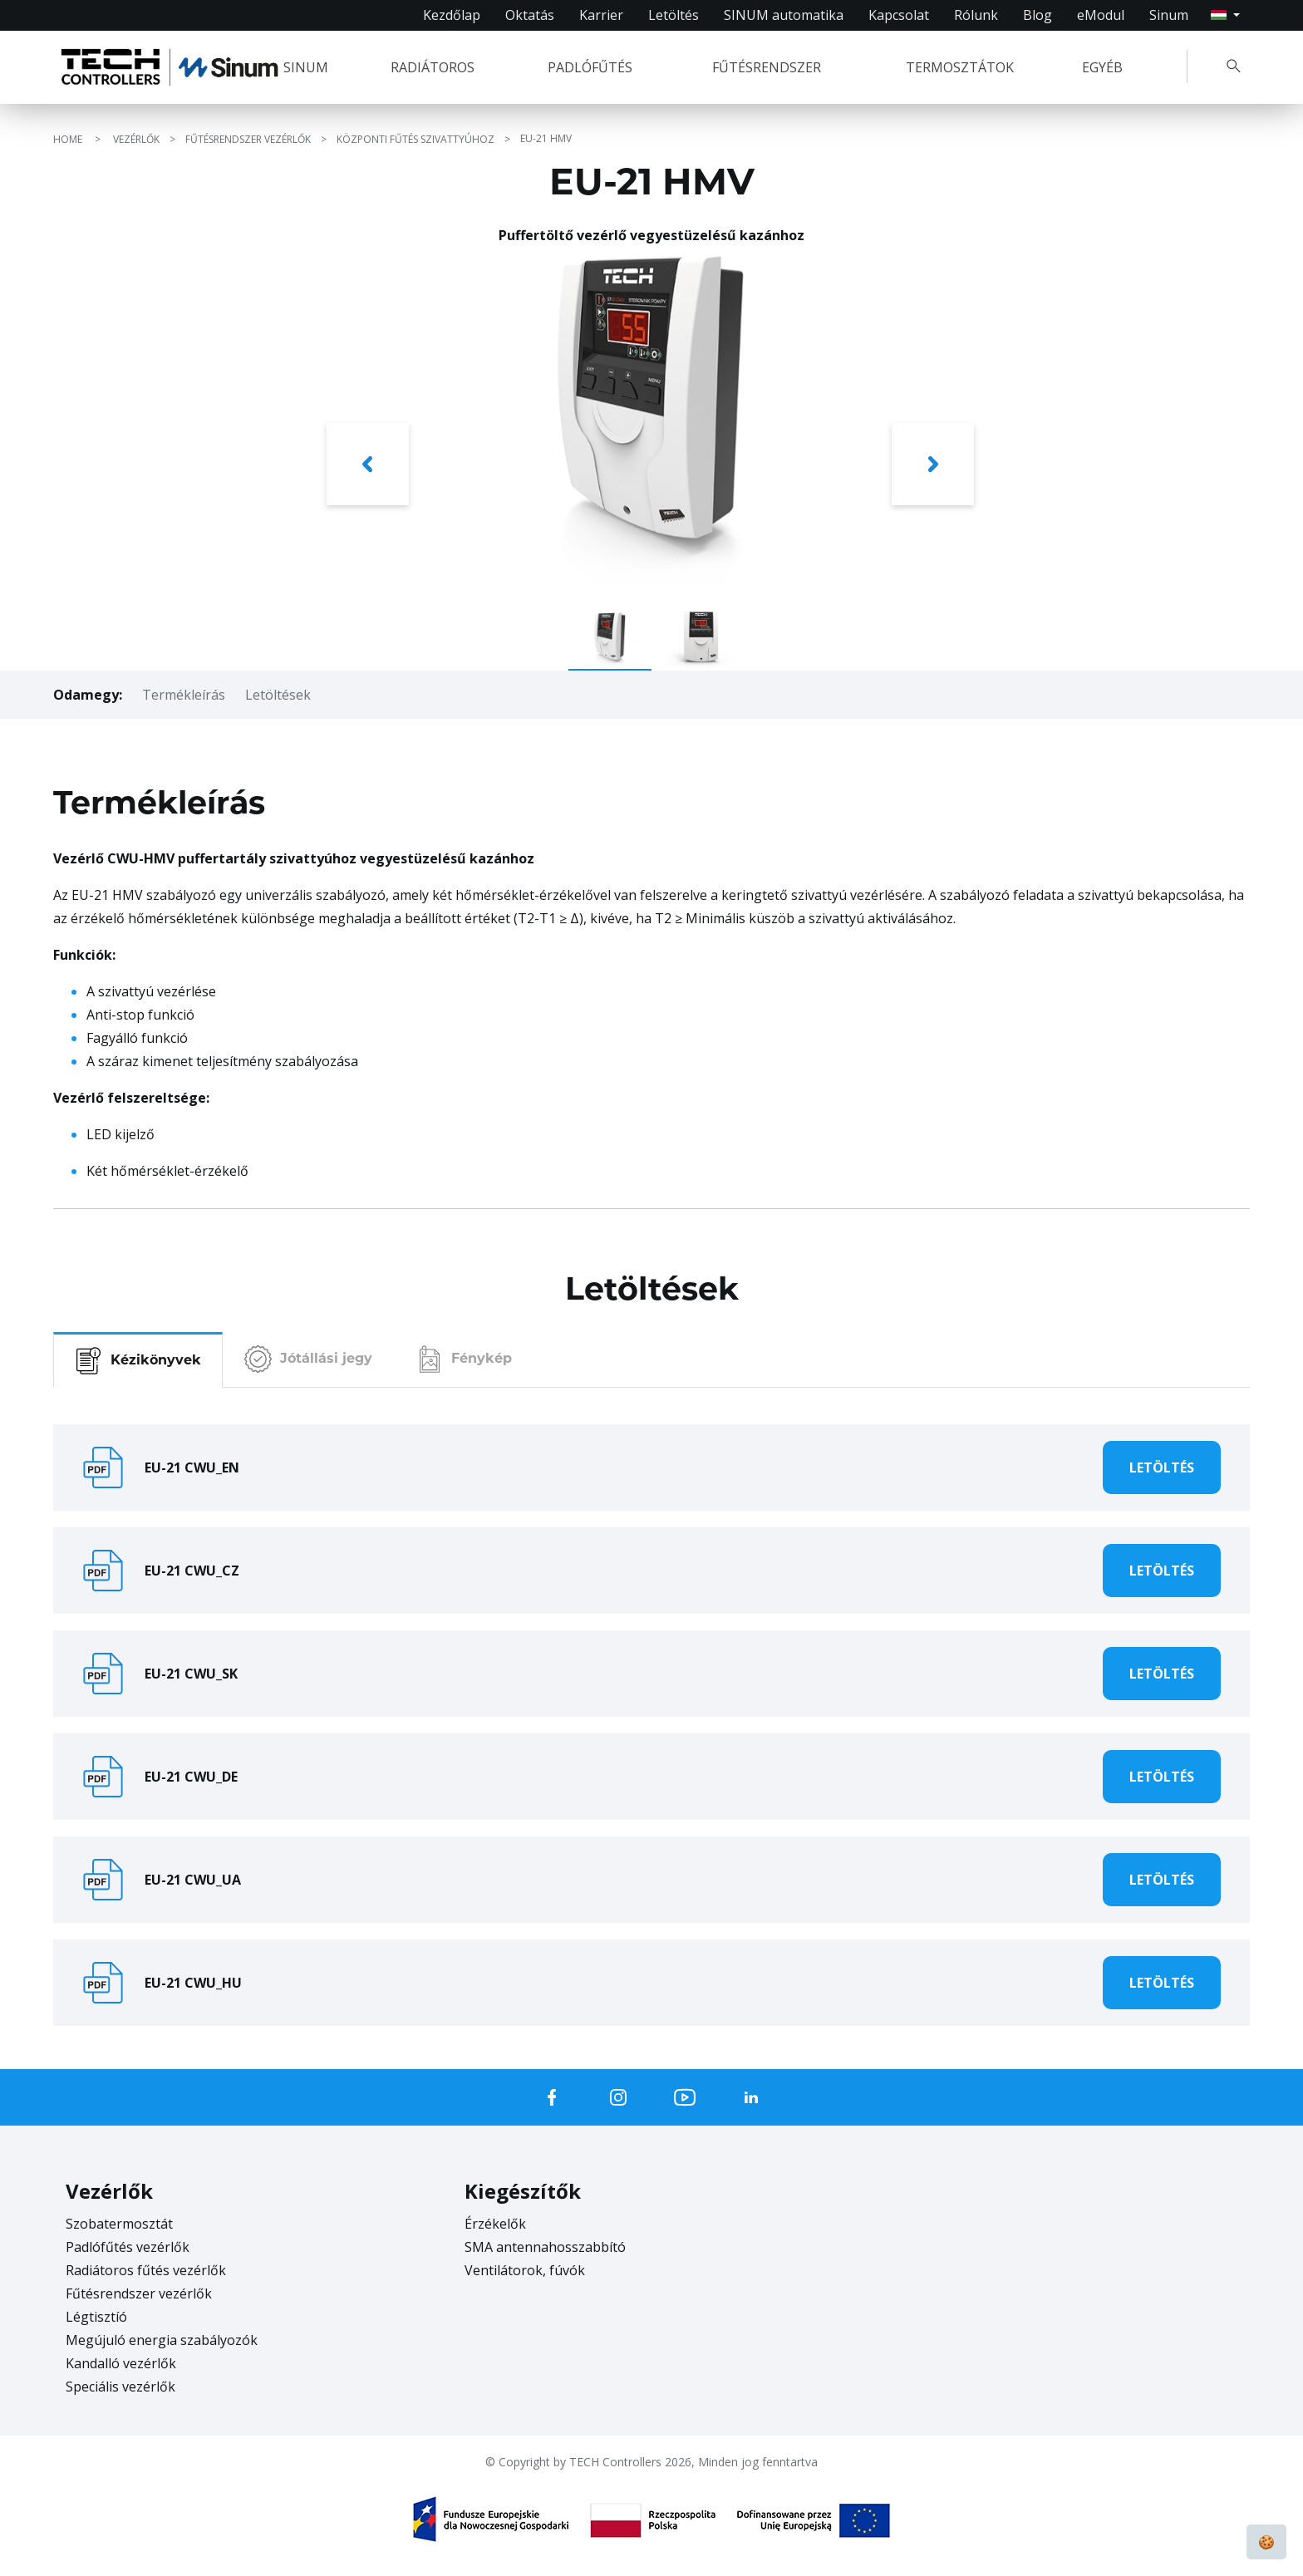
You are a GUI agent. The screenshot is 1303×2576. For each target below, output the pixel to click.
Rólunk (976, 15)
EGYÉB (1102, 67)
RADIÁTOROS (432, 67)
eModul (1100, 15)
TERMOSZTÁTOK (960, 67)
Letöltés (673, 15)
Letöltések (278, 695)
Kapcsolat (898, 15)
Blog (1037, 15)
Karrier (601, 15)
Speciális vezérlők (120, 2386)
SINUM (305, 67)
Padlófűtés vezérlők (127, 2247)
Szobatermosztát (119, 2224)
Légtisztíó (96, 2317)
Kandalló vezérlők (121, 2363)
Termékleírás (183, 695)
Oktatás (529, 15)
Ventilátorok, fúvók (525, 2270)
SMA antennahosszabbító (545, 2247)
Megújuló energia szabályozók (162, 2340)
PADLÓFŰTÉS (590, 67)
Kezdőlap (451, 15)
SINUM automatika (783, 15)
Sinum (1168, 15)
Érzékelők (495, 2224)
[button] (369, 468)
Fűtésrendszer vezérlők (139, 2293)
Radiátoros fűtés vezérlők (146, 2270)
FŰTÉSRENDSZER (766, 67)
